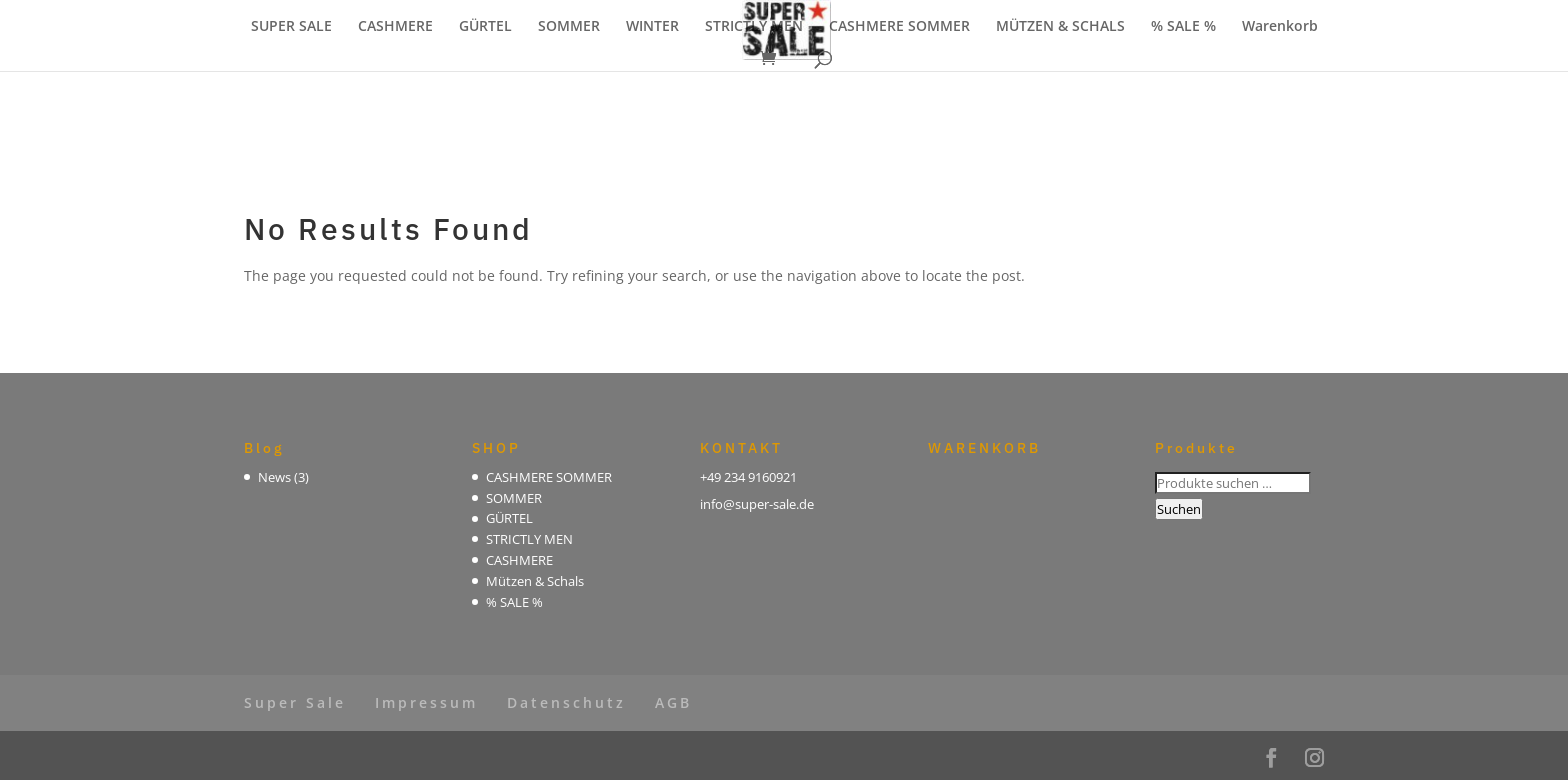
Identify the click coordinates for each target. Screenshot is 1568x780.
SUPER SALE (291, 27)
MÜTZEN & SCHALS (1060, 27)
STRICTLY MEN (754, 27)
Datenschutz (566, 702)
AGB (673, 702)
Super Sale (295, 702)
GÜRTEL (485, 27)
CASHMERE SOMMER (899, 27)
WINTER (652, 27)
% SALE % (1183, 27)
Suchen (1179, 509)
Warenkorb (1280, 27)
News (274, 477)
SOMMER (569, 27)
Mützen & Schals (535, 581)
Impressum (426, 702)
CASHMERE (395, 27)
